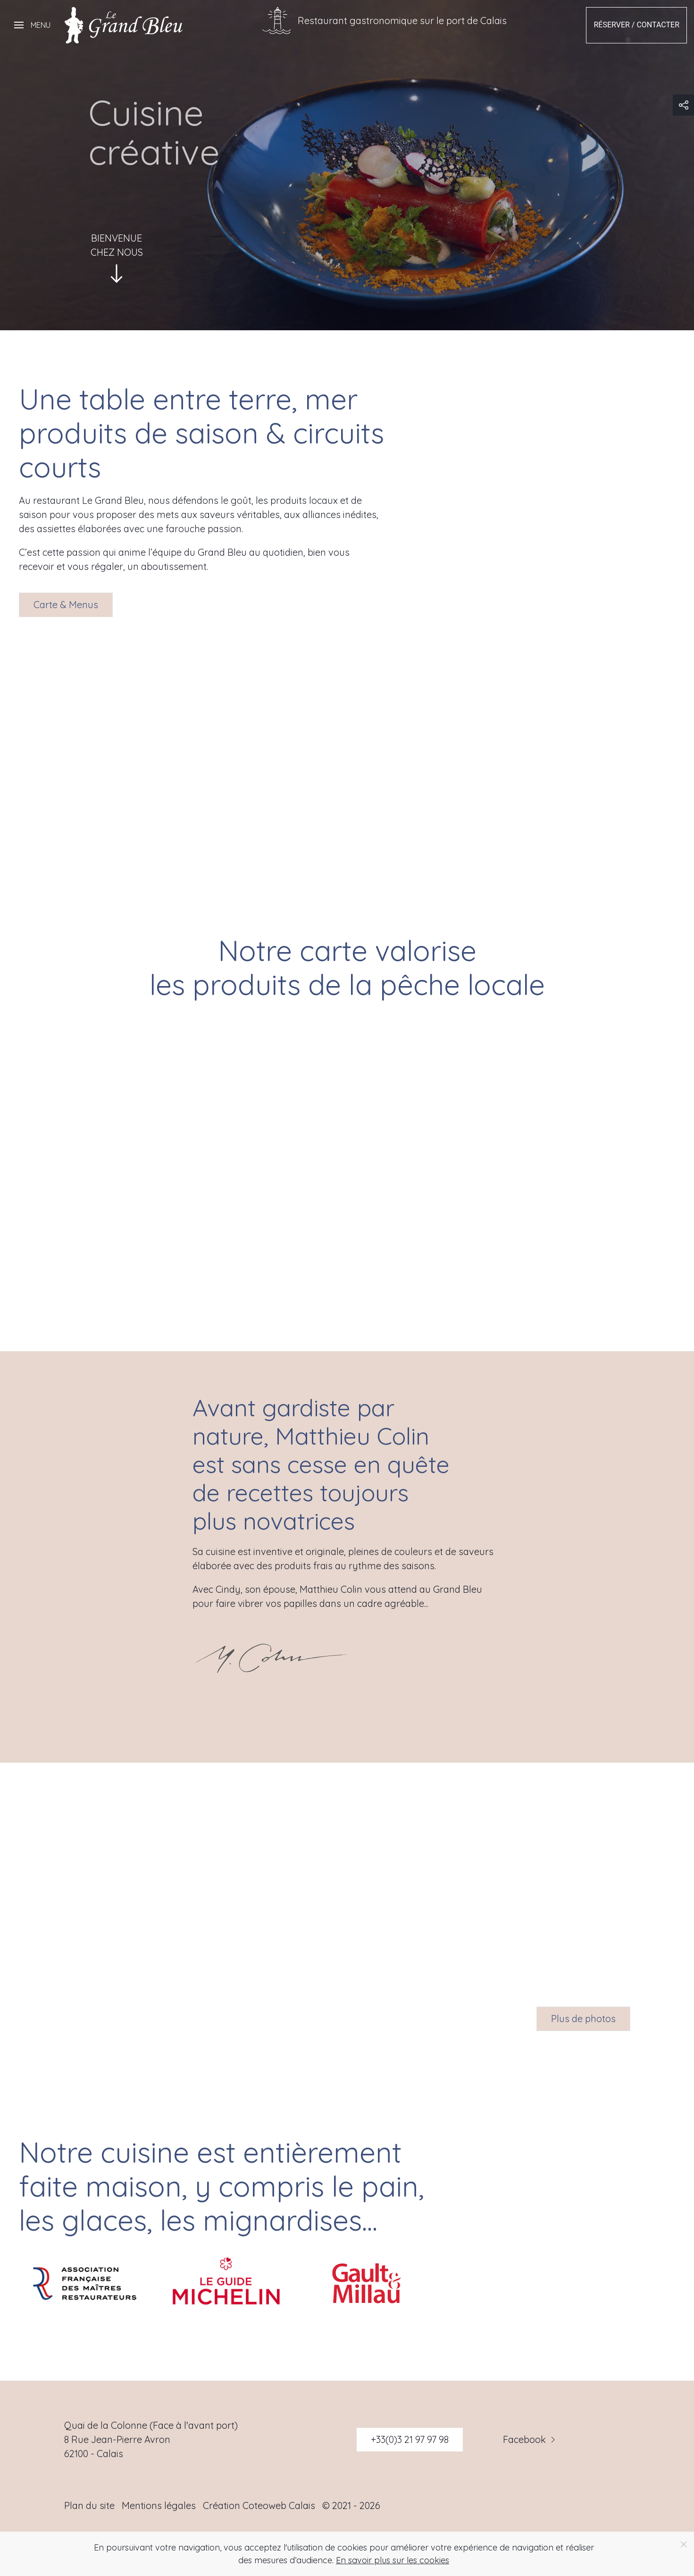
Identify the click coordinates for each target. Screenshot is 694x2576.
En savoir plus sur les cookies (392, 2560)
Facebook (530, 2439)
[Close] (683, 2544)
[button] (32, 25)
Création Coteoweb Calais (259, 2505)
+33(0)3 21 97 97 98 (410, 2439)
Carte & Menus (65, 605)
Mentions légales (159, 2505)
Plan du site (89, 2505)
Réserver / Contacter (636, 24)
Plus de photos (583, 2018)
